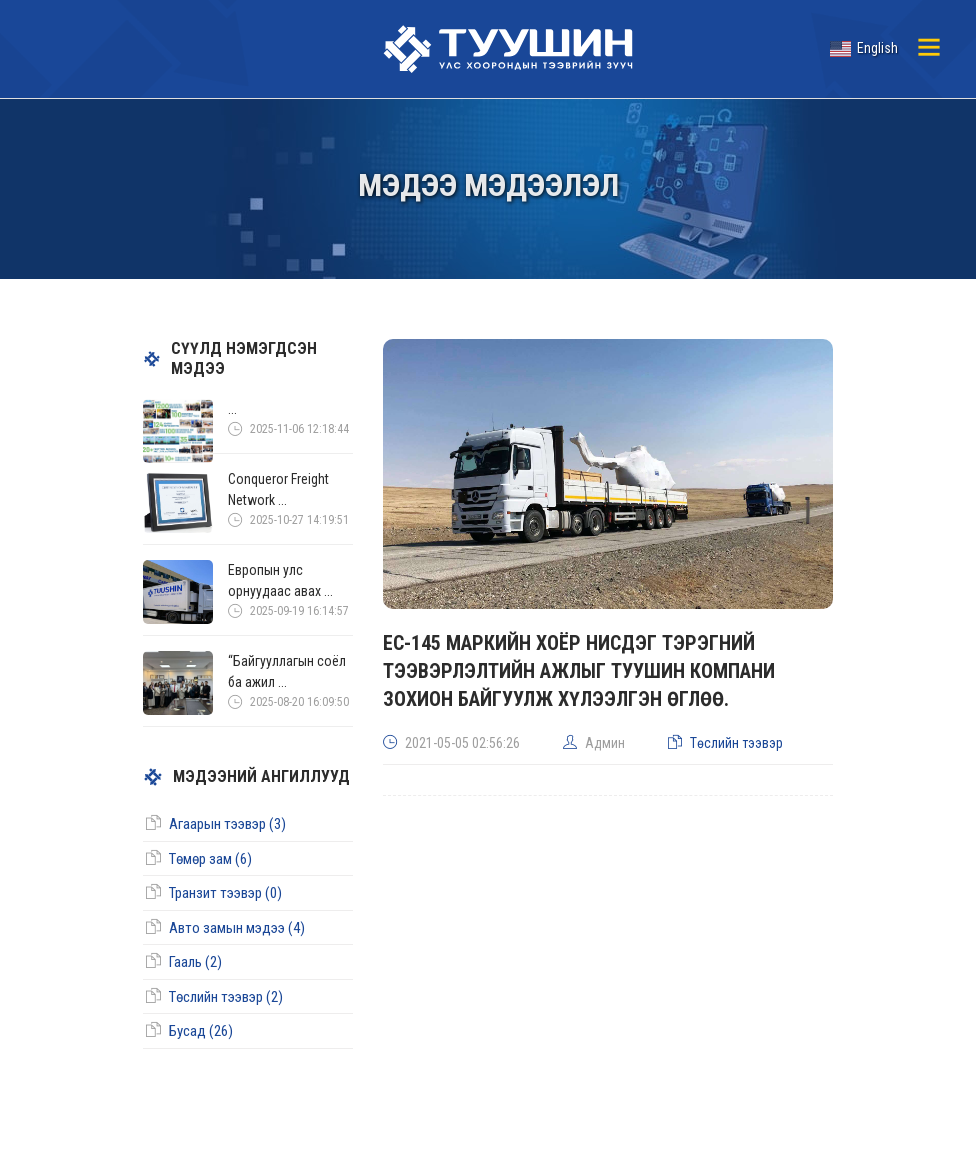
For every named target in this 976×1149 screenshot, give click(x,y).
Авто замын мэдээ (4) (237, 928)
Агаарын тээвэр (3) (227, 824)
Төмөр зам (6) (210, 859)
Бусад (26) (201, 1031)
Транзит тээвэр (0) (225, 893)
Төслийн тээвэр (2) (226, 997)
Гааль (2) (195, 962)
